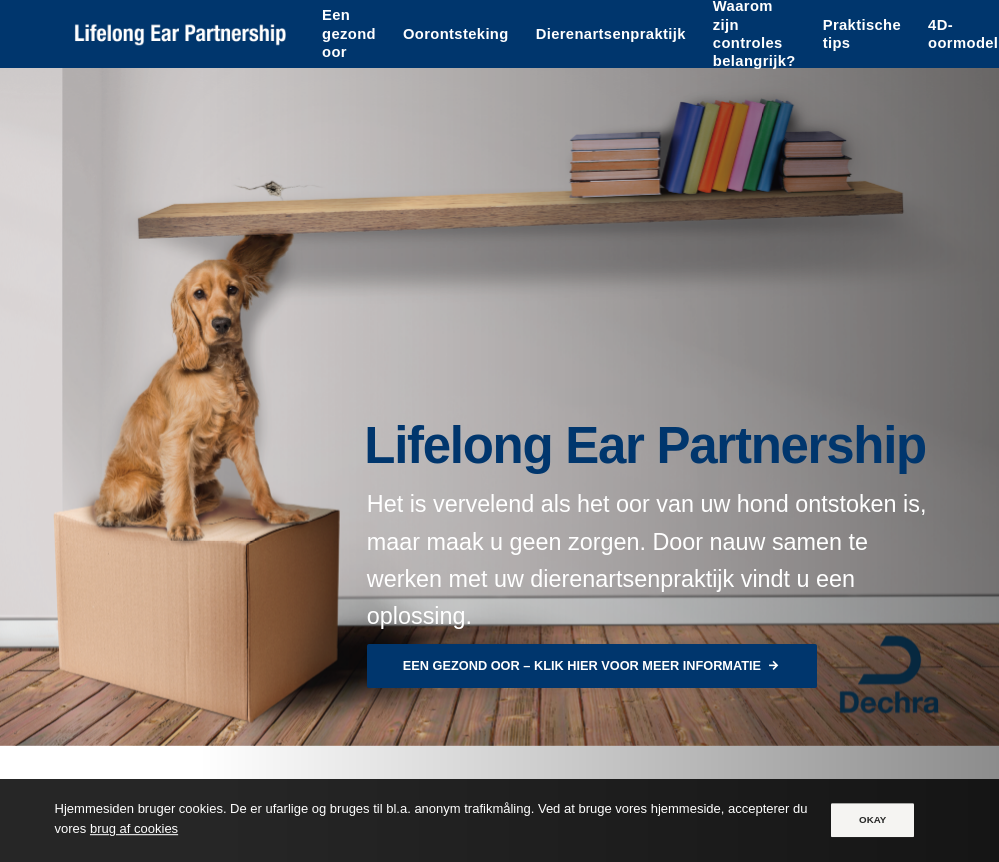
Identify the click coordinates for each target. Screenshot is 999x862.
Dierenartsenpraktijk (611, 34)
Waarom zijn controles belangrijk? (754, 34)
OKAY (872, 819)
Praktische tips (862, 34)
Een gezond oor (349, 33)
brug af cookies (134, 829)
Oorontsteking (456, 34)
